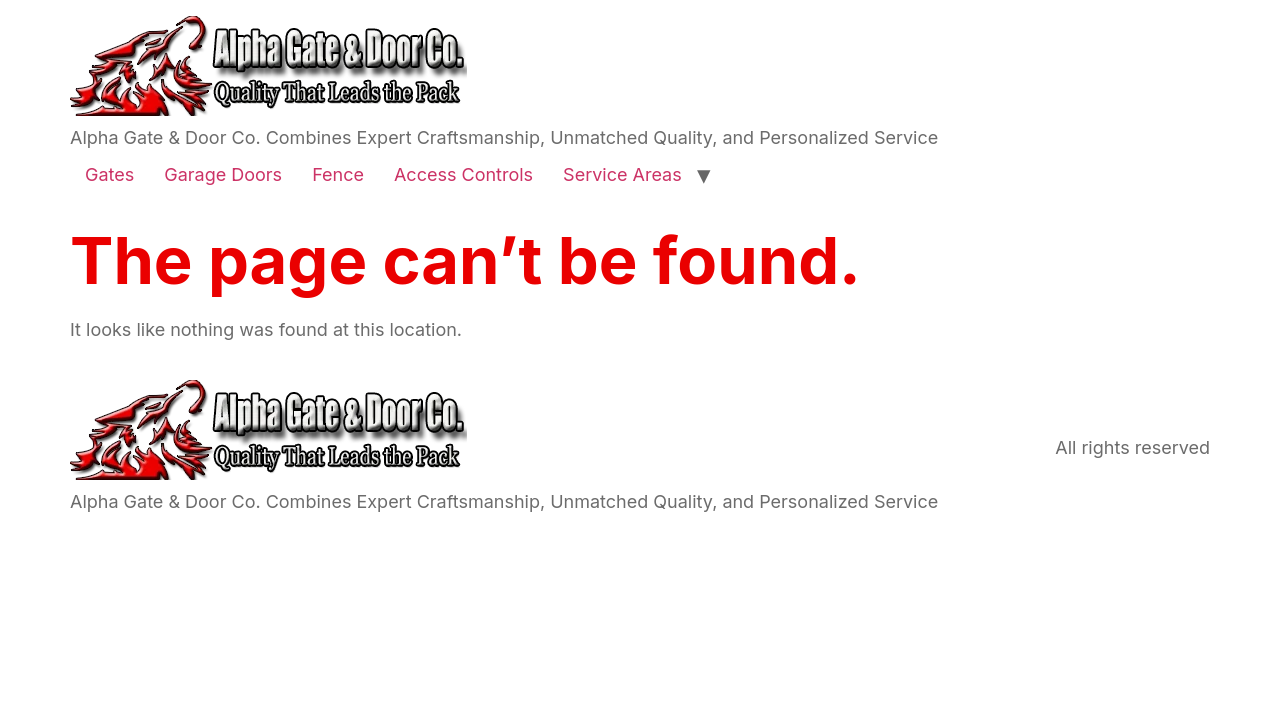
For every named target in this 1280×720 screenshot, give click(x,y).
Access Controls (463, 174)
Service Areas (622, 174)
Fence (338, 174)
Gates (109, 174)
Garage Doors (223, 174)
